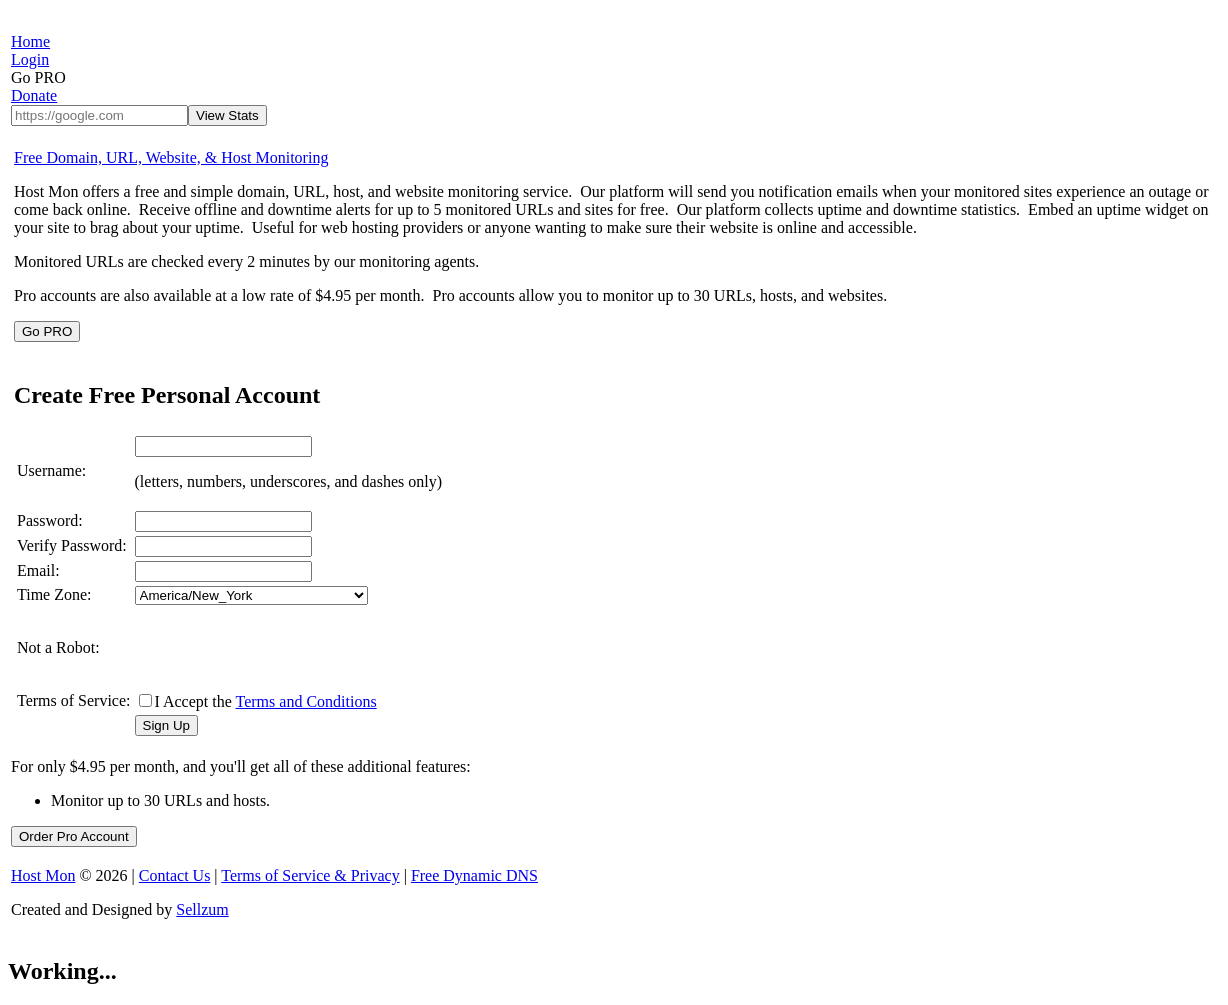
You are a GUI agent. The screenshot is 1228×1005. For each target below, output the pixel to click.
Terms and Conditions (306, 701)
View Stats (227, 115)
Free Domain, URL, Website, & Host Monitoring (171, 157)
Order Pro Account (74, 836)
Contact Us (175, 875)
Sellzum (202, 909)
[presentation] (287, 648)
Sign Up (166, 725)
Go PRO (47, 331)
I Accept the (266, 701)
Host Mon (43, 875)
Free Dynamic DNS (474, 875)
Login (30, 59)
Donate (34, 95)
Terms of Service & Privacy (310, 875)
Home (30, 41)
